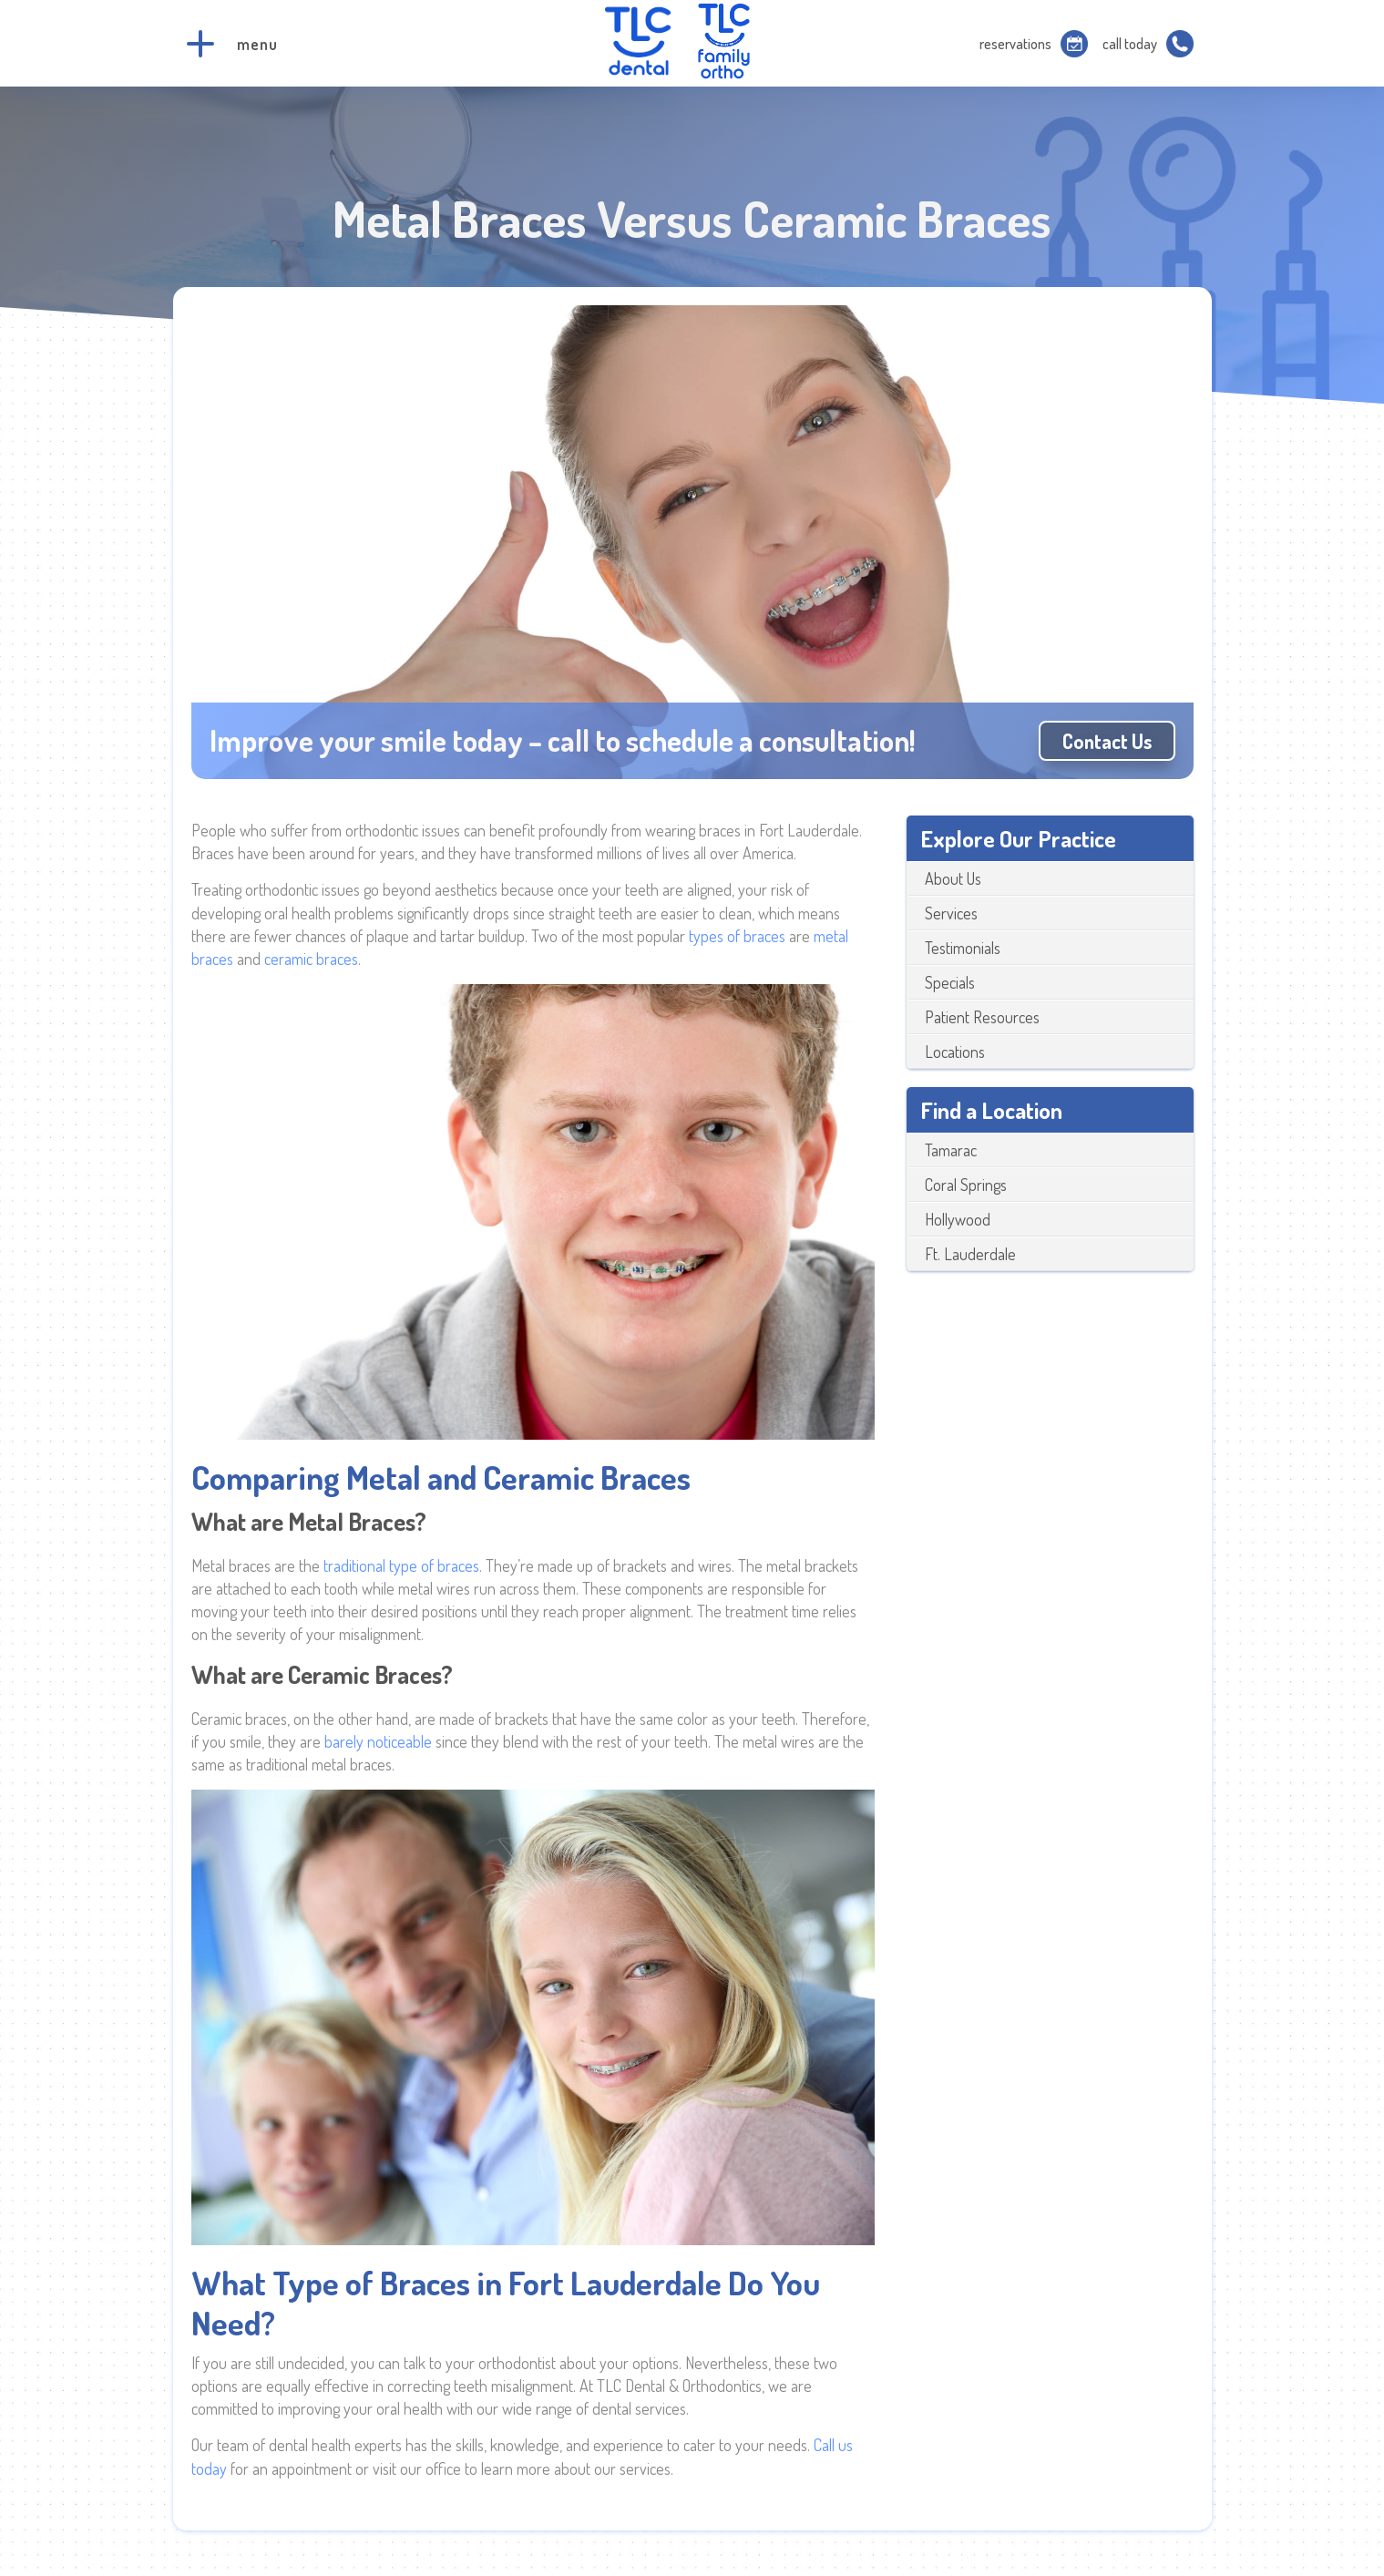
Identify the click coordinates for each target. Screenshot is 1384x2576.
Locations (955, 1052)
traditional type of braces (401, 1565)
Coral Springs (966, 1185)
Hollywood (957, 1219)
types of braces (737, 936)
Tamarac (951, 1150)
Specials (950, 982)
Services (951, 913)
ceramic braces (311, 959)
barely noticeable (378, 1741)
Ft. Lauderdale (970, 1254)
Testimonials (962, 948)
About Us (953, 878)
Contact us (1107, 741)
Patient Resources (982, 1017)
